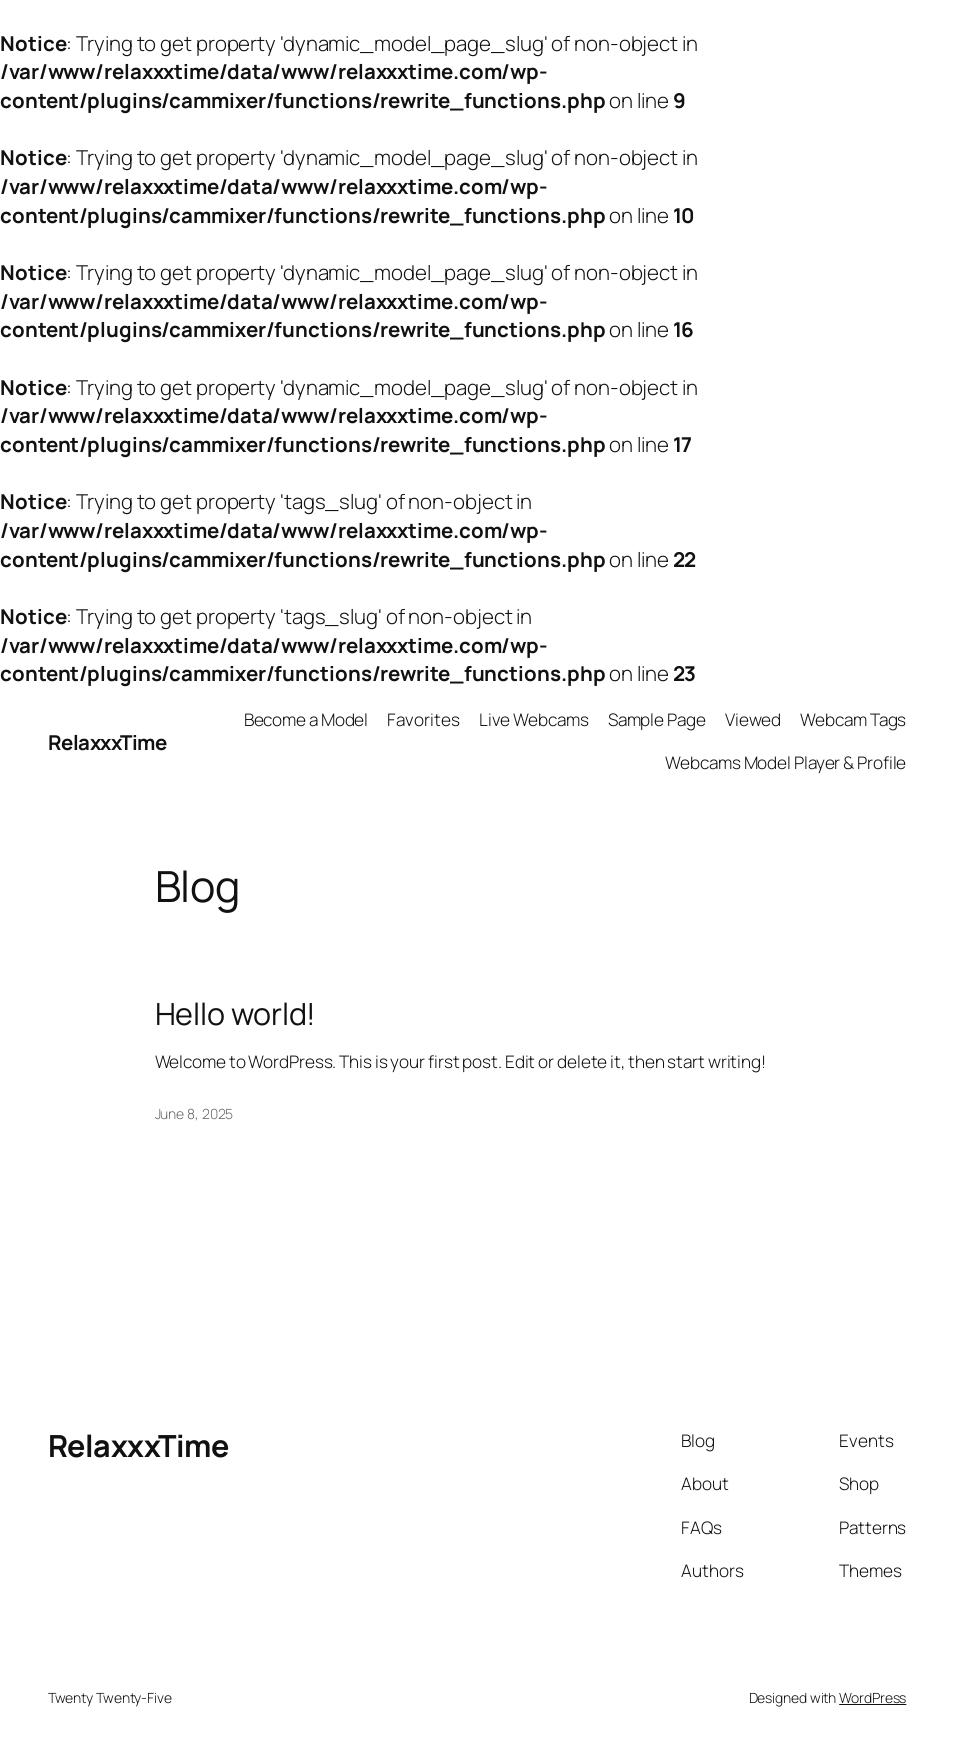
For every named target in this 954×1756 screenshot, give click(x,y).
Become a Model (306, 719)
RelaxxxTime (107, 742)
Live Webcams (534, 719)
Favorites (423, 719)
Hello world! (236, 1014)
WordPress (872, 1697)
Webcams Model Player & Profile (785, 762)
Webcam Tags (853, 719)
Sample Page (657, 719)
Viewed (753, 719)
